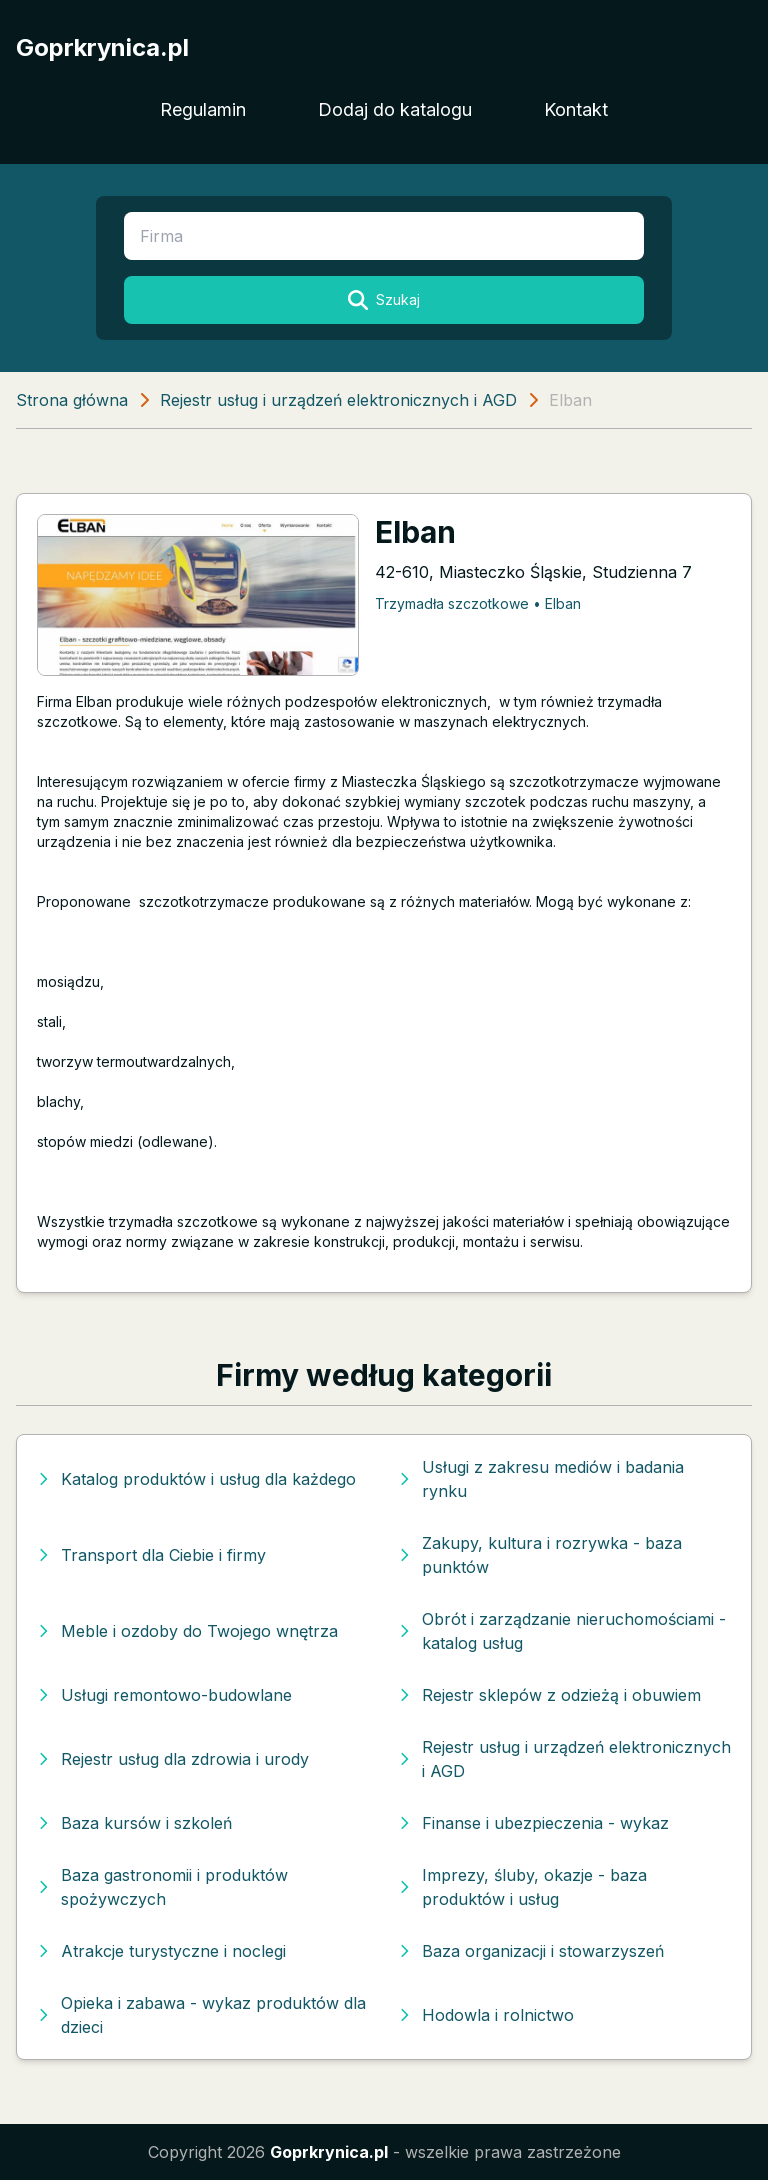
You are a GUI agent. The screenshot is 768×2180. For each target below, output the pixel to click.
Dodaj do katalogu (395, 109)
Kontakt (576, 109)
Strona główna (72, 400)
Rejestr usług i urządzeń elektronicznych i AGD (338, 400)
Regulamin (203, 109)
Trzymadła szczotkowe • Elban (478, 603)
